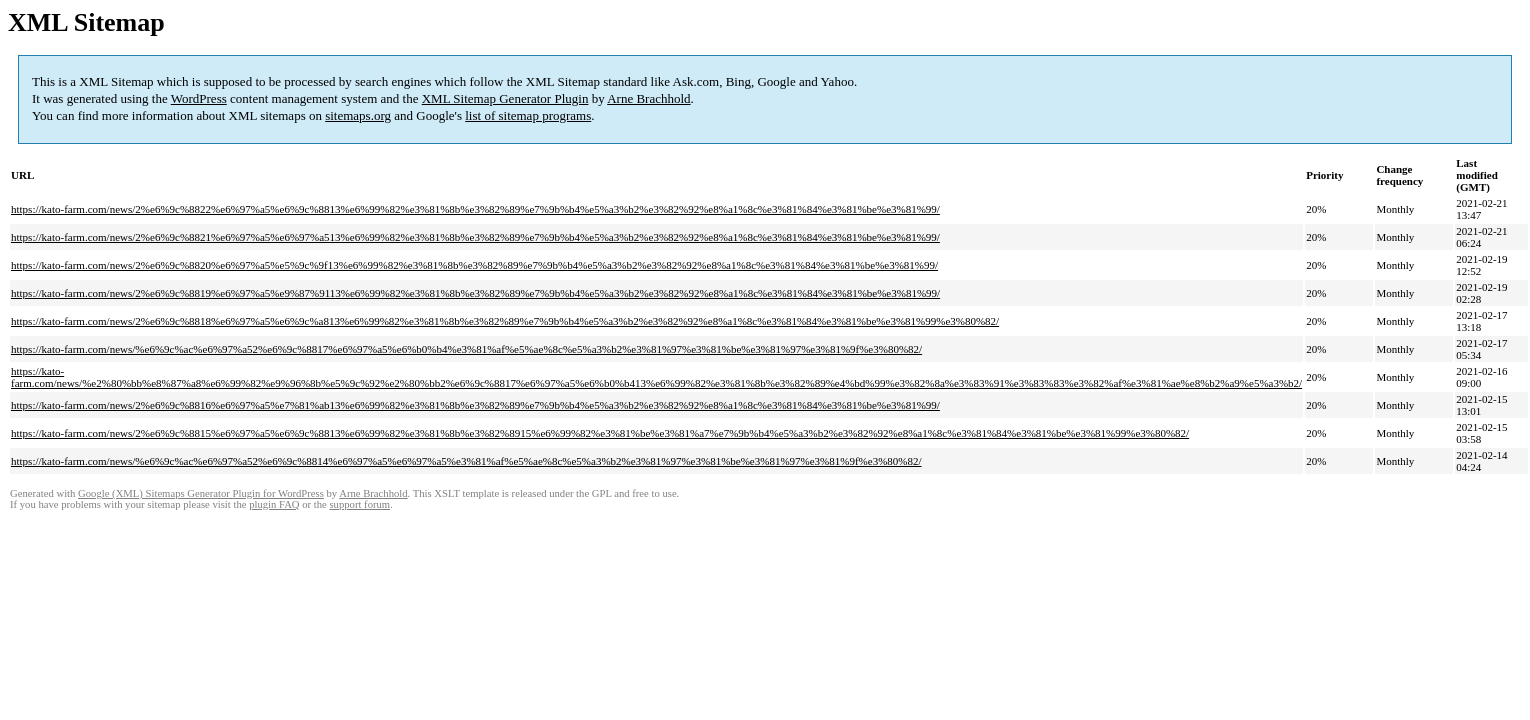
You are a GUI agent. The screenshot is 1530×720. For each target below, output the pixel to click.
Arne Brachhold (648, 98)
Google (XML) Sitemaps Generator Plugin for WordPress (201, 493)
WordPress (199, 98)
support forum (359, 504)
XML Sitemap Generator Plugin (505, 98)
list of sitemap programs (528, 115)
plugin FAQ (274, 504)
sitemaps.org (358, 115)
